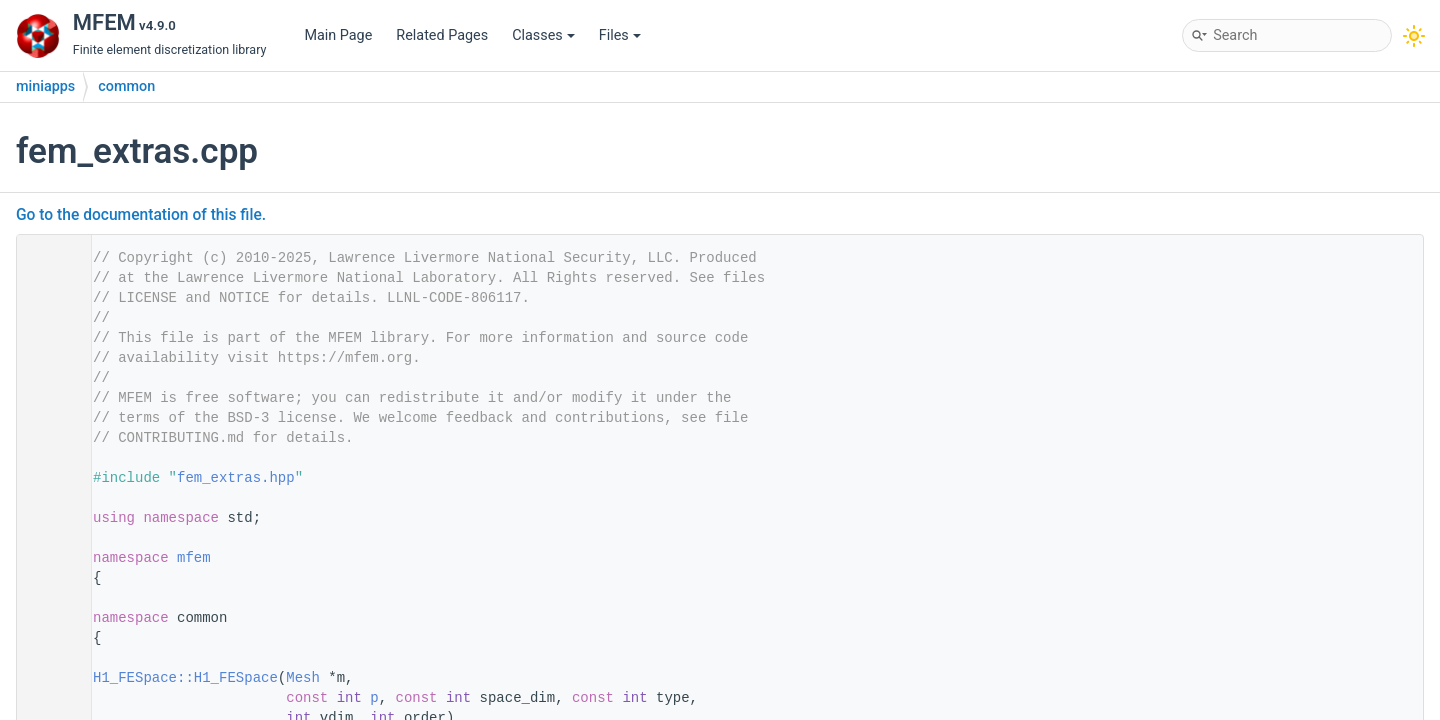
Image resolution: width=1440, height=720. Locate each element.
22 (48, 678)
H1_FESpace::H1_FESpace (185, 678)
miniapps (45, 86)
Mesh (303, 678)
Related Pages (442, 35)
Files (620, 35)
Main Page (338, 35)
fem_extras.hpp (236, 478)
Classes (543, 35)
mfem (194, 558)
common (126, 86)
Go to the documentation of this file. (141, 215)
